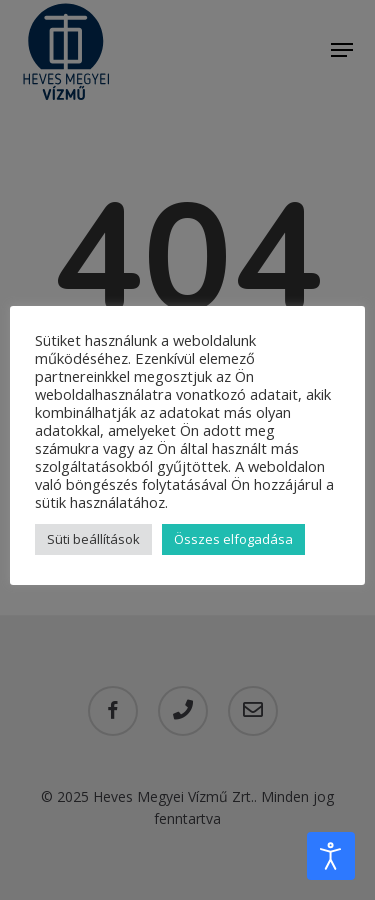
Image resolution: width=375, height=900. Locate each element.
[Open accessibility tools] (331, 856)
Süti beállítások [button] (93, 539)
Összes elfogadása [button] (233, 539)
